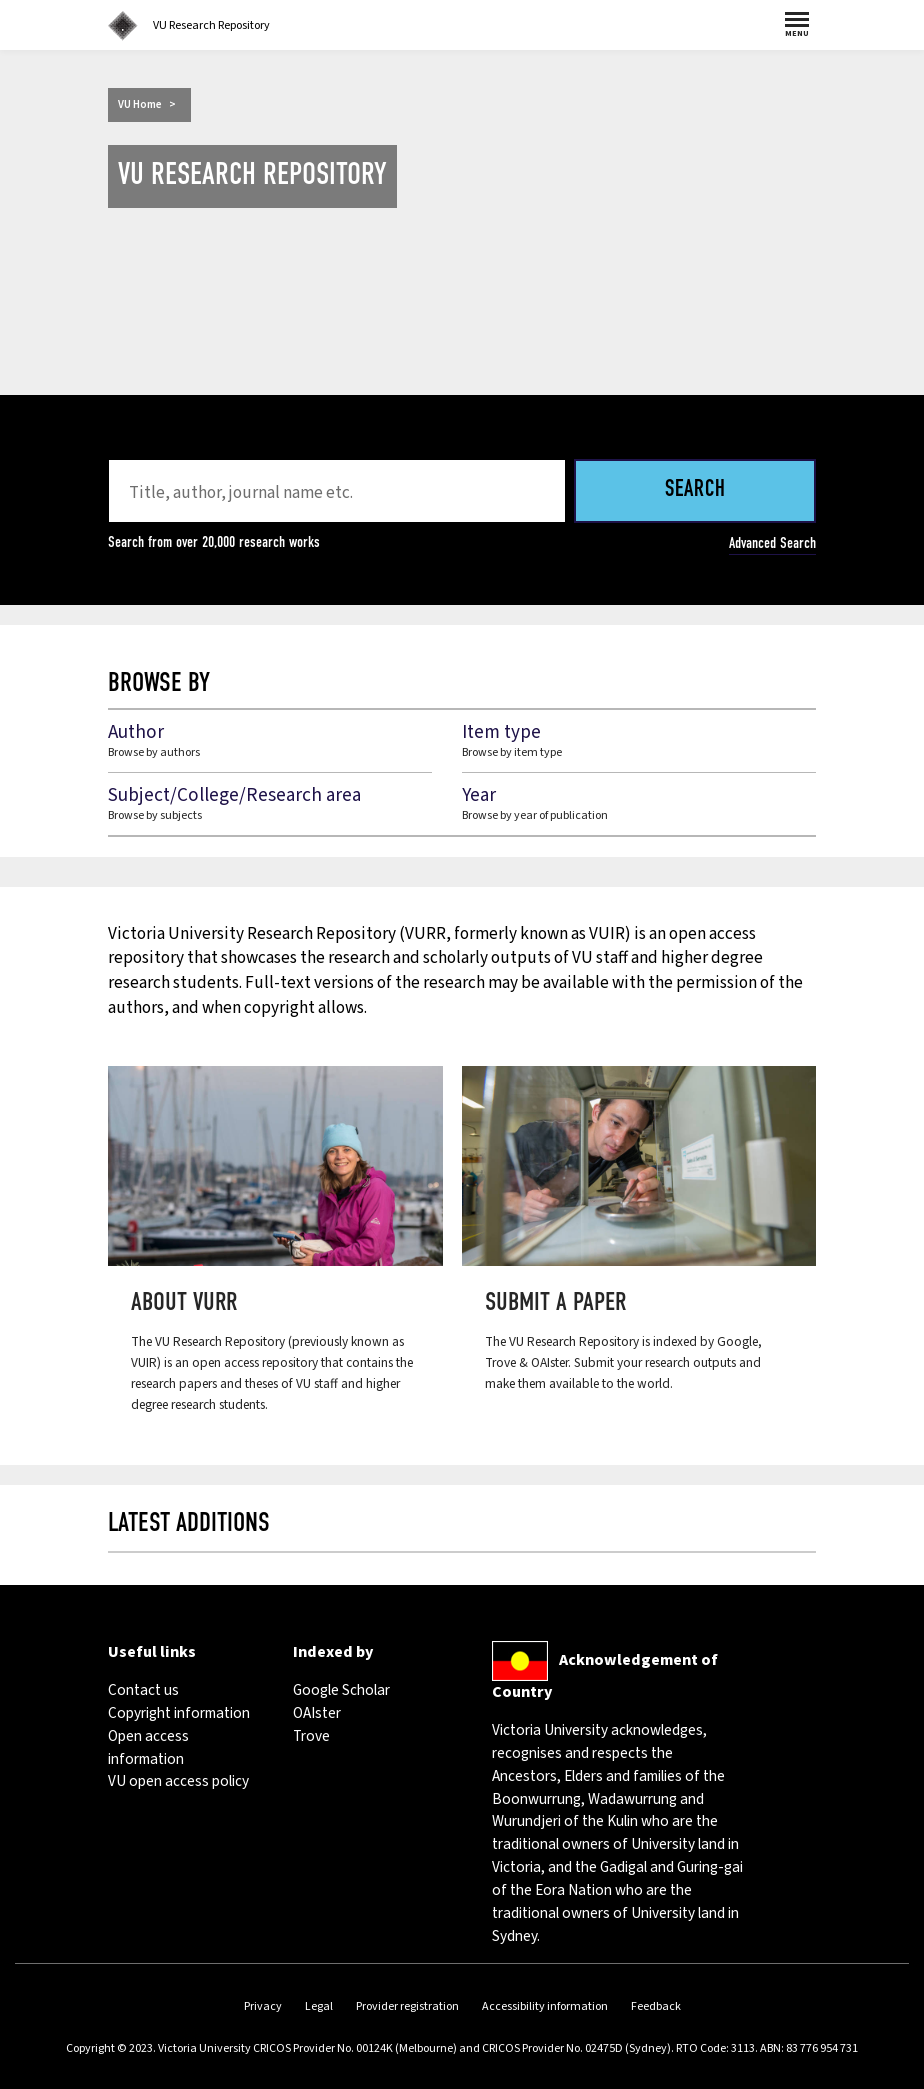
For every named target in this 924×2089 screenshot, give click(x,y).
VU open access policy (178, 1781)
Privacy (263, 2006)
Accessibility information (545, 2006)
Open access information (148, 1747)
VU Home (140, 104)
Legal (319, 2006)
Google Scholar (341, 1690)
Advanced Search (772, 543)
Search (695, 490)
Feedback (656, 2006)
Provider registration (407, 2006)
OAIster (317, 1713)
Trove (311, 1736)
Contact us (143, 1690)
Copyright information (179, 1713)
